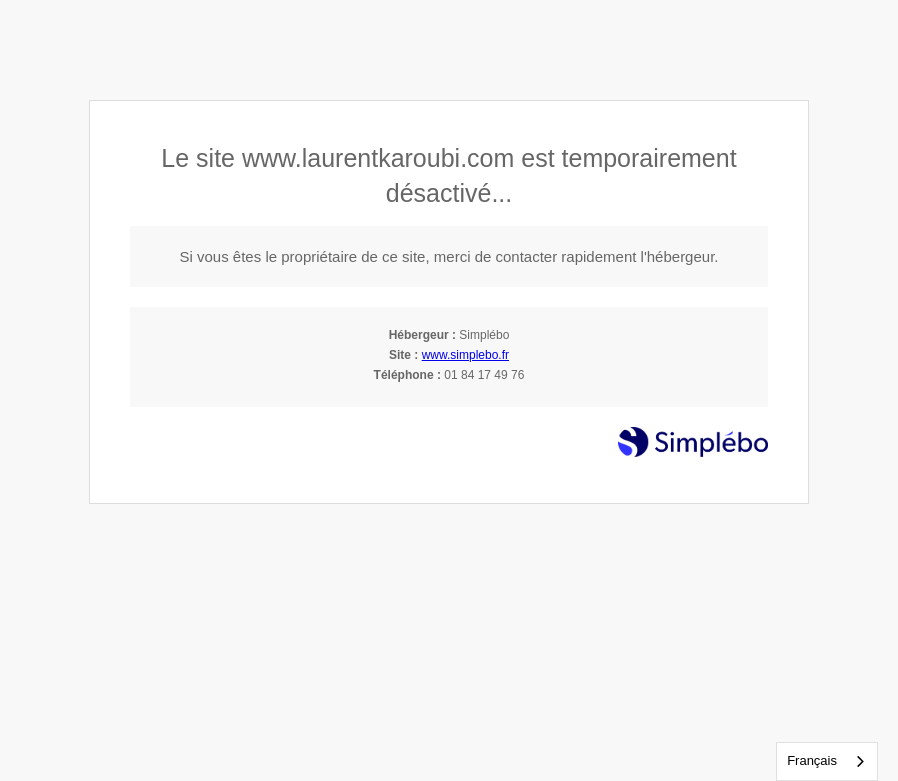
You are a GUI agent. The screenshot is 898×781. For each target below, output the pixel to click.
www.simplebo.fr (465, 355)
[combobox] (827, 761)
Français (812, 760)
